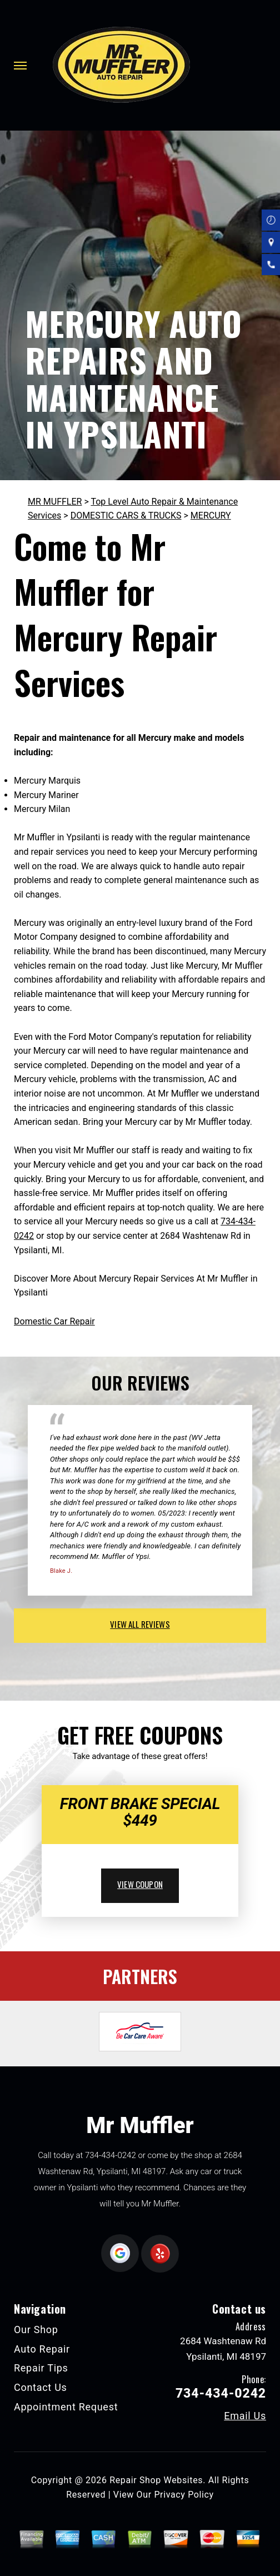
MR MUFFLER (55, 501)
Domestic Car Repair (54, 1321)
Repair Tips (41, 2368)
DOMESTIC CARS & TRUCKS (126, 515)
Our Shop (36, 2329)
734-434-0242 (110, 2155)
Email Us (245, 2416)
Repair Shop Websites (156, 2480)
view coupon (140, 1884)
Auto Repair (42, 2349)
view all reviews (139, 1624)
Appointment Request (66, 2407)
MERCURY (211, 515)
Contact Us (40, 2387)
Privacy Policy (183, 2494)
